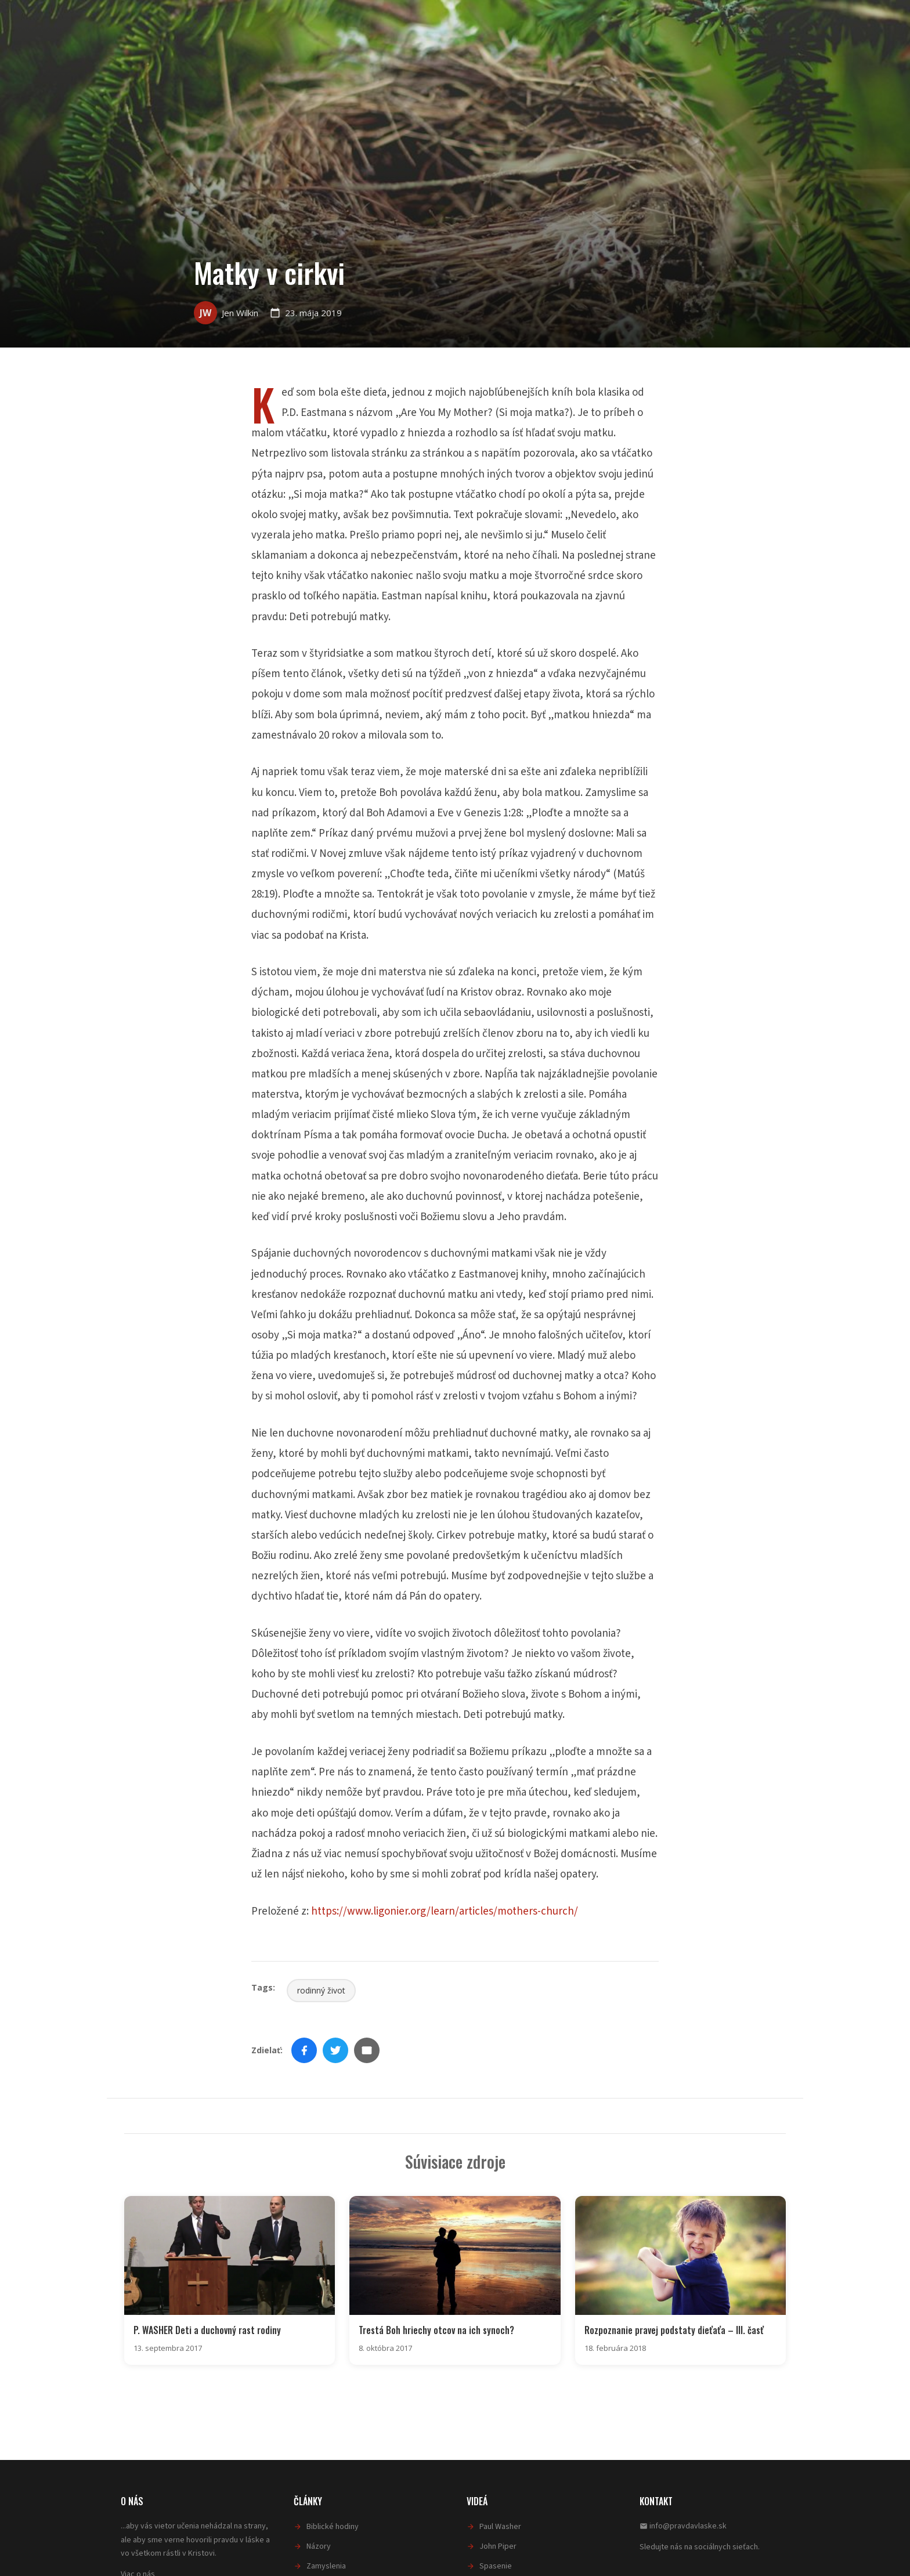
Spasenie (495, 2565)
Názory (318, 2545)
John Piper (498, 2545)
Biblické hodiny (332, 2525)
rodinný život (321, 1990)
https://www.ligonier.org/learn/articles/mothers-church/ (444, 1911)
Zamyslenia (326, 2565)
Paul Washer (500, 2525)
